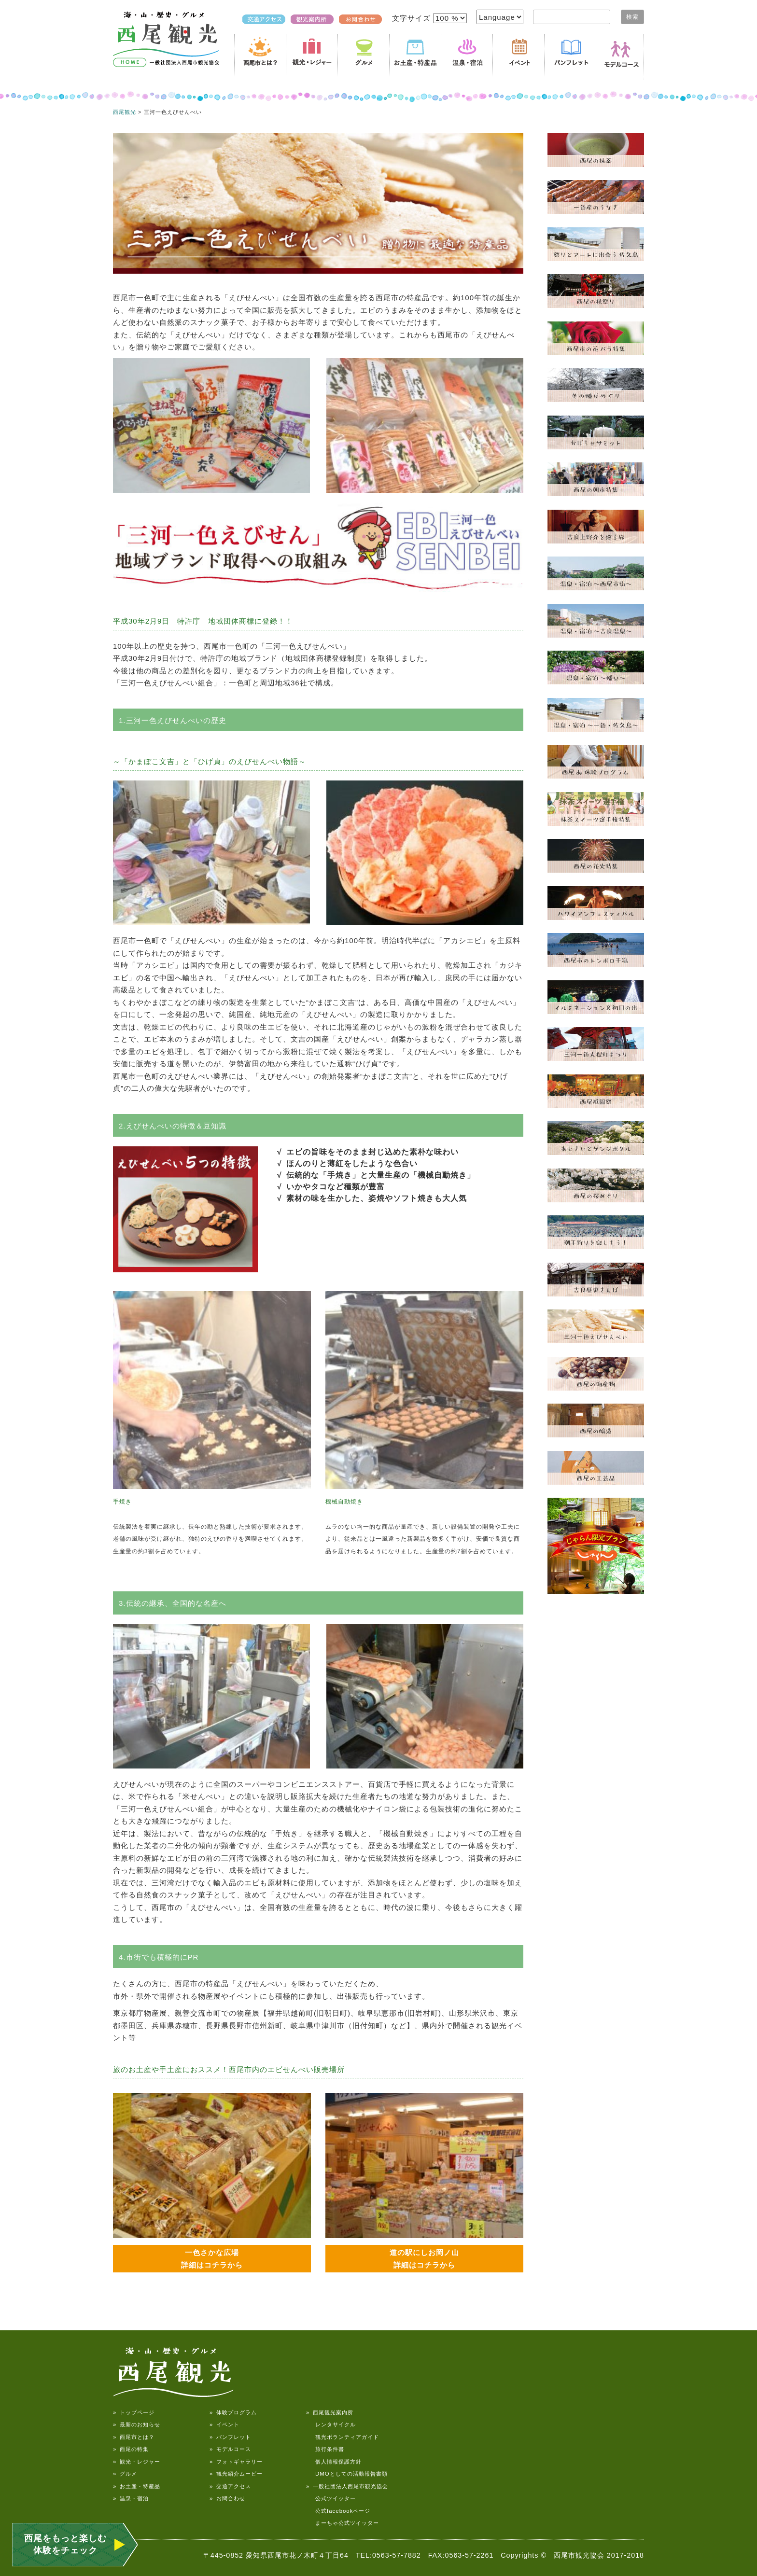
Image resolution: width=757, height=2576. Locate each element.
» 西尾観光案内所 (329, 2412)
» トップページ (133, 2412)
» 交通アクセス (230, 2486)
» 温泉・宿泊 (131, 2498)
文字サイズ (412, 18)
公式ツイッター (331, 2498)
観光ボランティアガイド (342, 2437)
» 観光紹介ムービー (236, 2474)
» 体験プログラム (233, 2412)
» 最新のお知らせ (136, 2424)
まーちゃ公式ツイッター (342, 2523)
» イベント (224, 2424)
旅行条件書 (325, 2449)
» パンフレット (230, 2437)
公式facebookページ (338, 2511)
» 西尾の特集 (131, 2449)
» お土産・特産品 (136, 2486)
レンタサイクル (331, 2424)
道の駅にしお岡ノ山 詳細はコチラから (424, 2258)
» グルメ (125, 2474)
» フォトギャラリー (236, 2462)
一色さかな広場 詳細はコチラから (212, 2258)
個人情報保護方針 (334, 2462)
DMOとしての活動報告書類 (347, 2474)
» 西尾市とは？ (133, 2437)
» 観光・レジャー (136, 2462)
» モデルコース (230, 2449)
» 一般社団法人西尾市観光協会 (347, 2486)
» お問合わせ (227, 2498)
